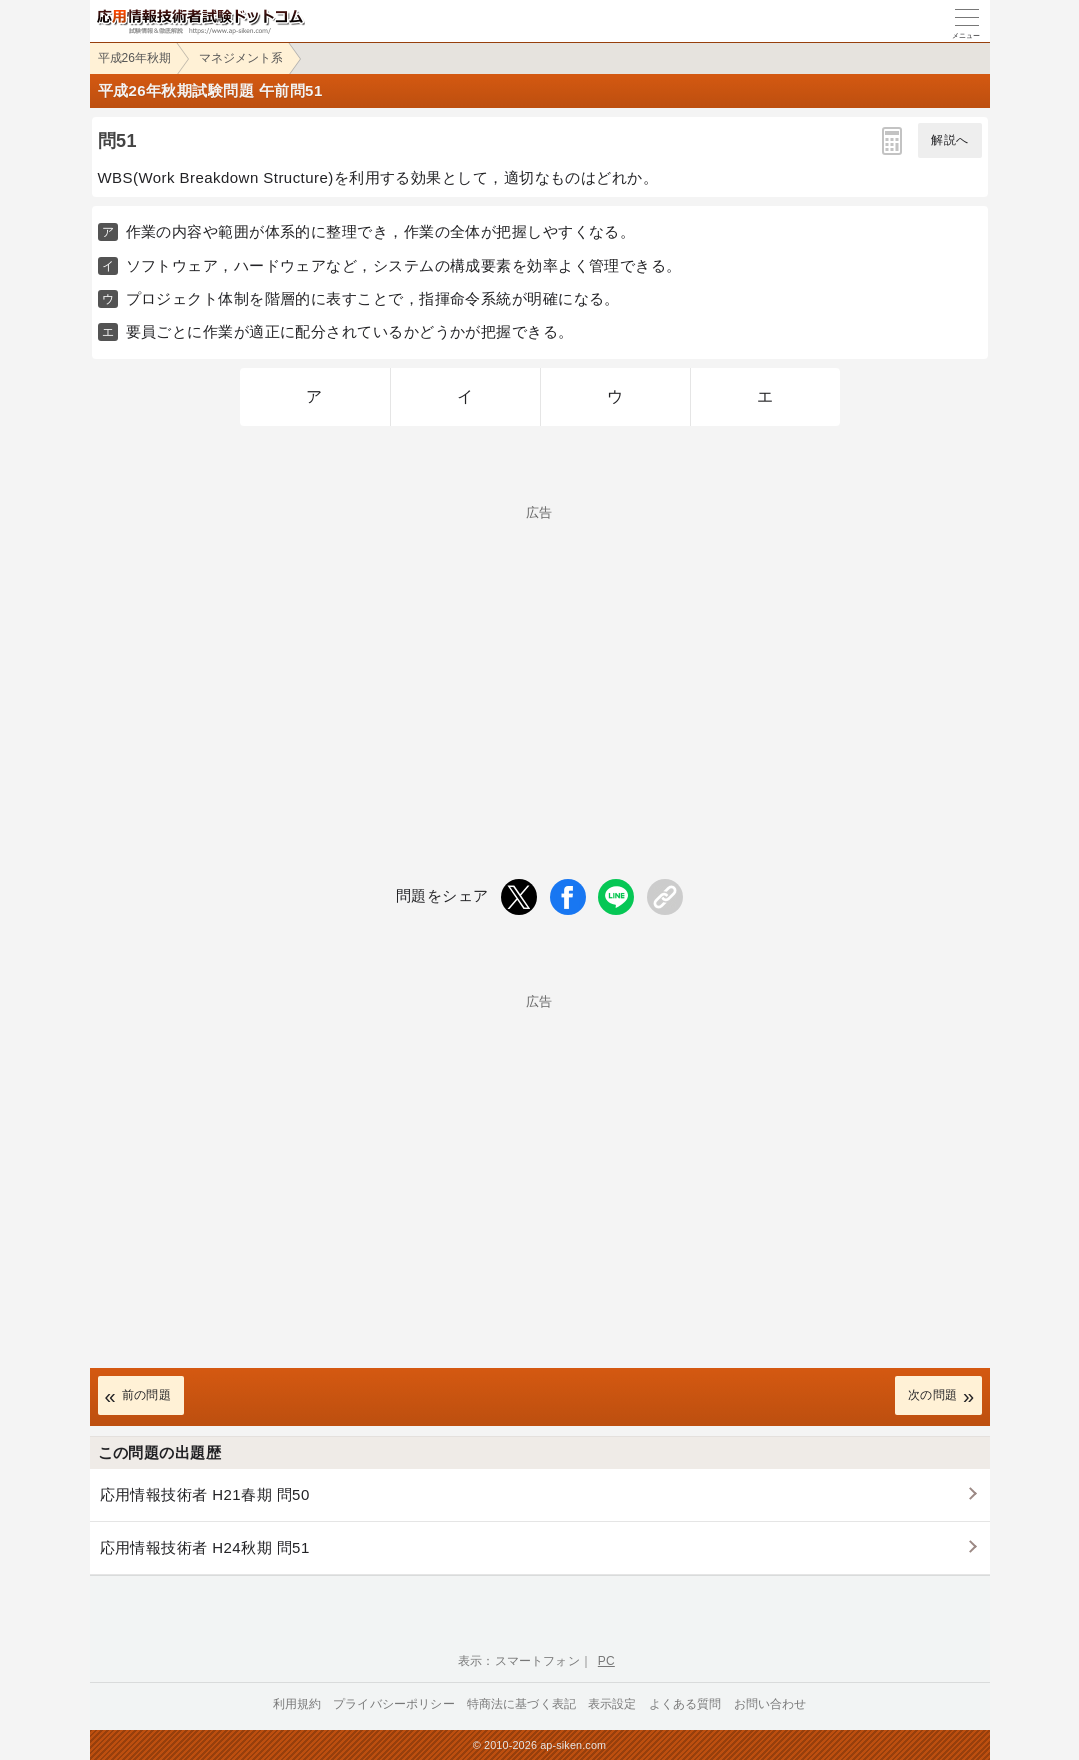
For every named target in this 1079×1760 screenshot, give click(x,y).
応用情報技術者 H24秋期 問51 (205, 1547)
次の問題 (933, 1395)
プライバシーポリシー (394, 1704)
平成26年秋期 (134, 58)
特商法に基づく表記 (521, 1704)
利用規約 (297, 1704)
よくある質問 (685, 1704)
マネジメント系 (241, 58)
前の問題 (147, 1395)
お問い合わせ (770, 1704)
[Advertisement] (540, 659)
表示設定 (612, 1704)
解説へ (949, 140)
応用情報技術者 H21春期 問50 (205, 1494)
